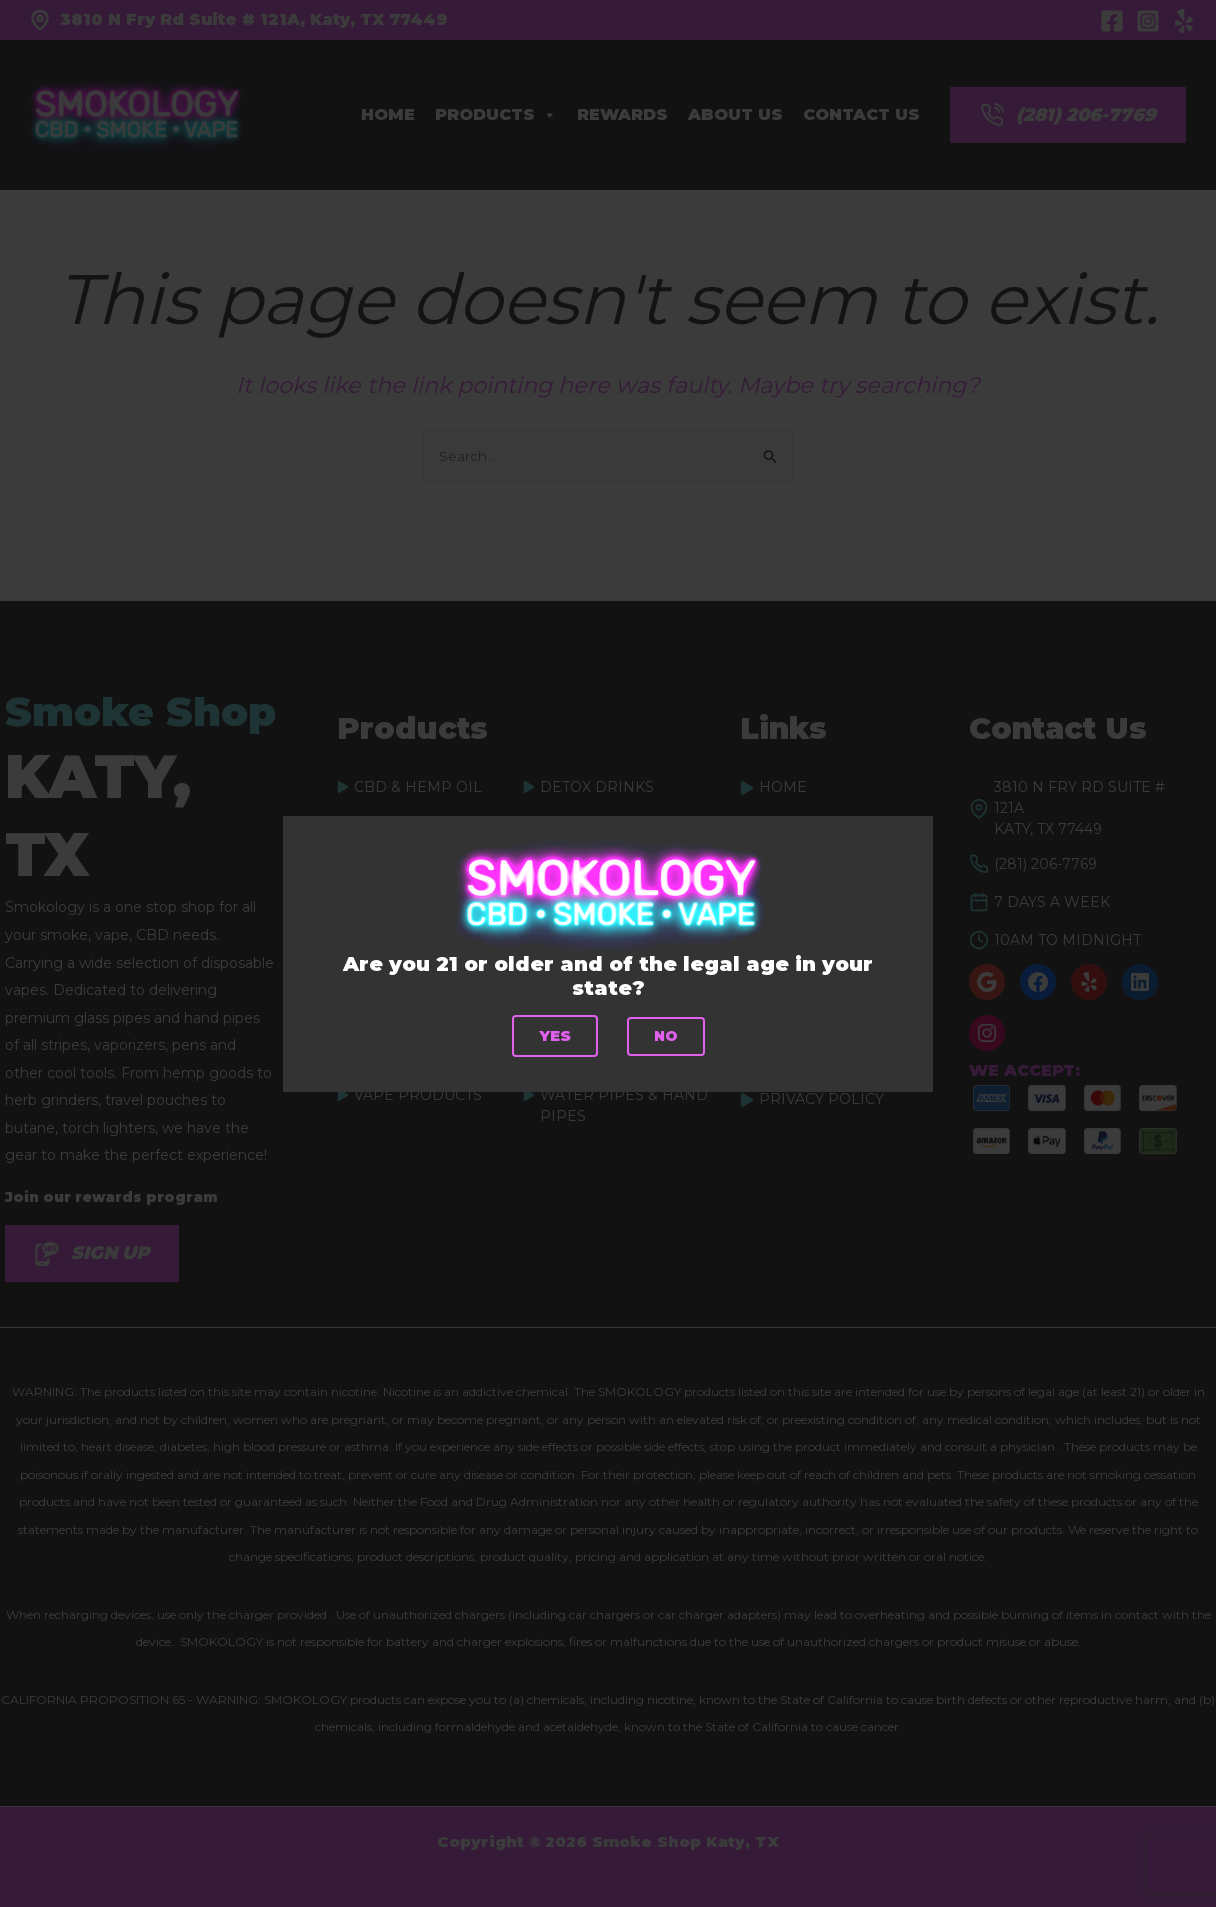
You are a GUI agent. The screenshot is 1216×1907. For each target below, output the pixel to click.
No (666, 1035)
